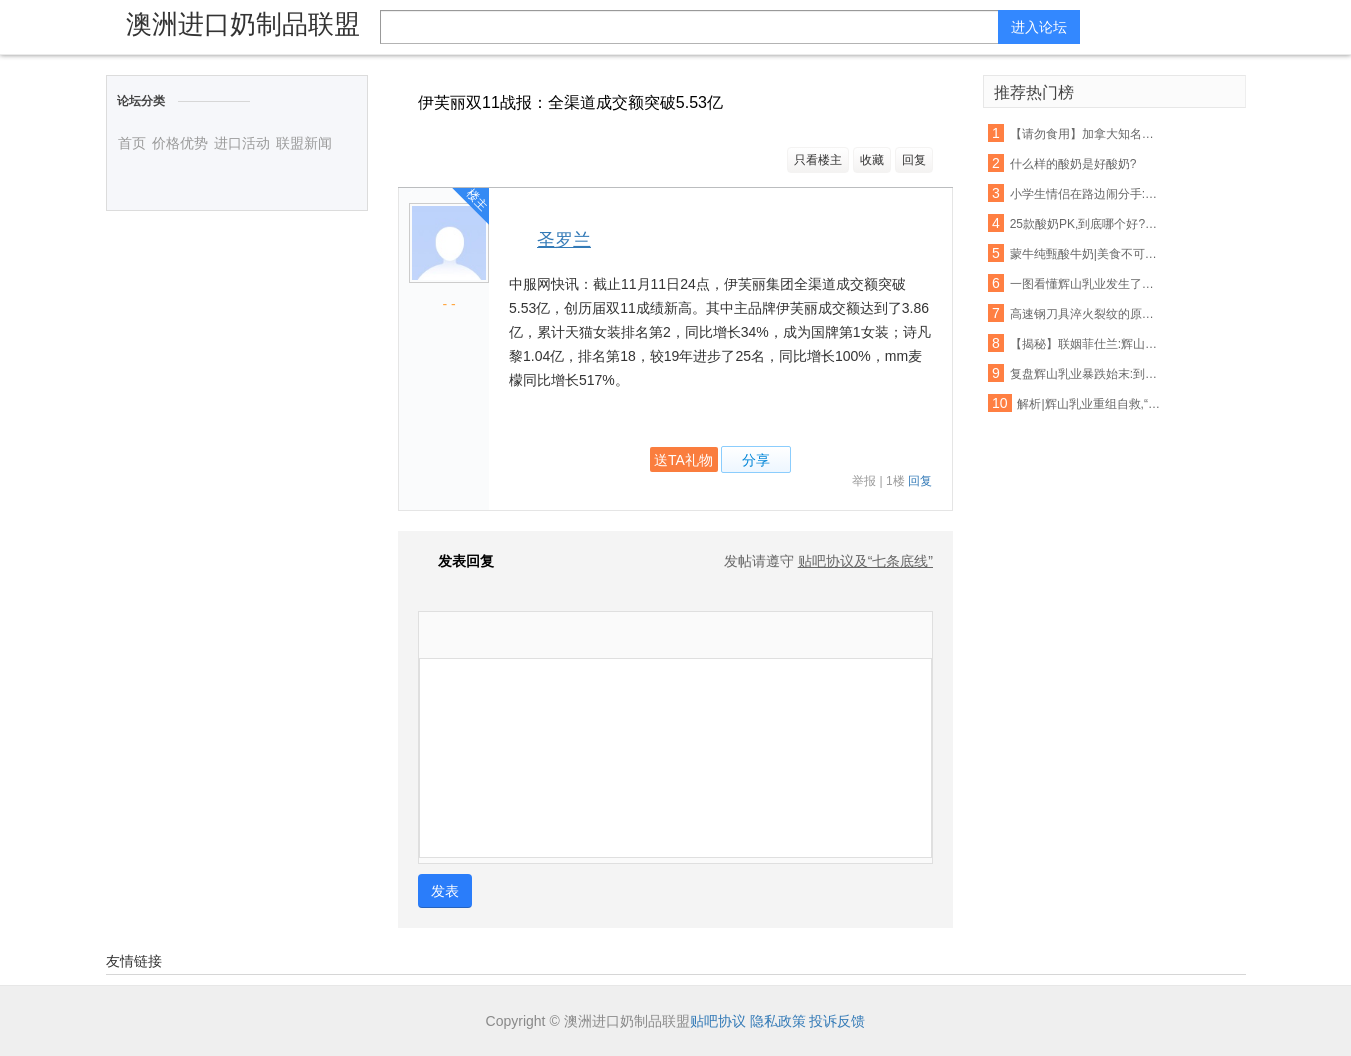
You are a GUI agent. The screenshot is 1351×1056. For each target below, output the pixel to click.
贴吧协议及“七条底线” (865, 561)
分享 (756, 460)
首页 (132, 143)
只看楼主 (818, 160)
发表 (445, 891)
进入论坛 (1039, 27)
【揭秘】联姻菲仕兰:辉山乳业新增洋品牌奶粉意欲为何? (1086, 344)
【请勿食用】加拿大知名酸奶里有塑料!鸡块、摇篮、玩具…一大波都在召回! (1086, 134)
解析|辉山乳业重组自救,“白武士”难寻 (1093, 404)
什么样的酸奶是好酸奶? (1073, 164)
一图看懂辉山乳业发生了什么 (1086, 284)
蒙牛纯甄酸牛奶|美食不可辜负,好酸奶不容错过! (1086, 254)
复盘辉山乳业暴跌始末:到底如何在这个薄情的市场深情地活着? (1086, 374)
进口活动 (242, 143)
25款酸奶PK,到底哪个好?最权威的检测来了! (1086, 224)
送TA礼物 (683, 460)
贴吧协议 (718, 1021)
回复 (914, 160)
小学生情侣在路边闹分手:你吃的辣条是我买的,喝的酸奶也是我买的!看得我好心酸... (1086, 194)
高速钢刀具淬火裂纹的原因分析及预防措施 (1086, 314)
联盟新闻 (304, 143)
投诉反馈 (837, 1021)
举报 (864, 481)
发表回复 (456, 561)
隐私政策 (778, 1021)
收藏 (872, 160)
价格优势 (180, 143)
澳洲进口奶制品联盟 (243, 24)
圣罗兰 (564, 240)
